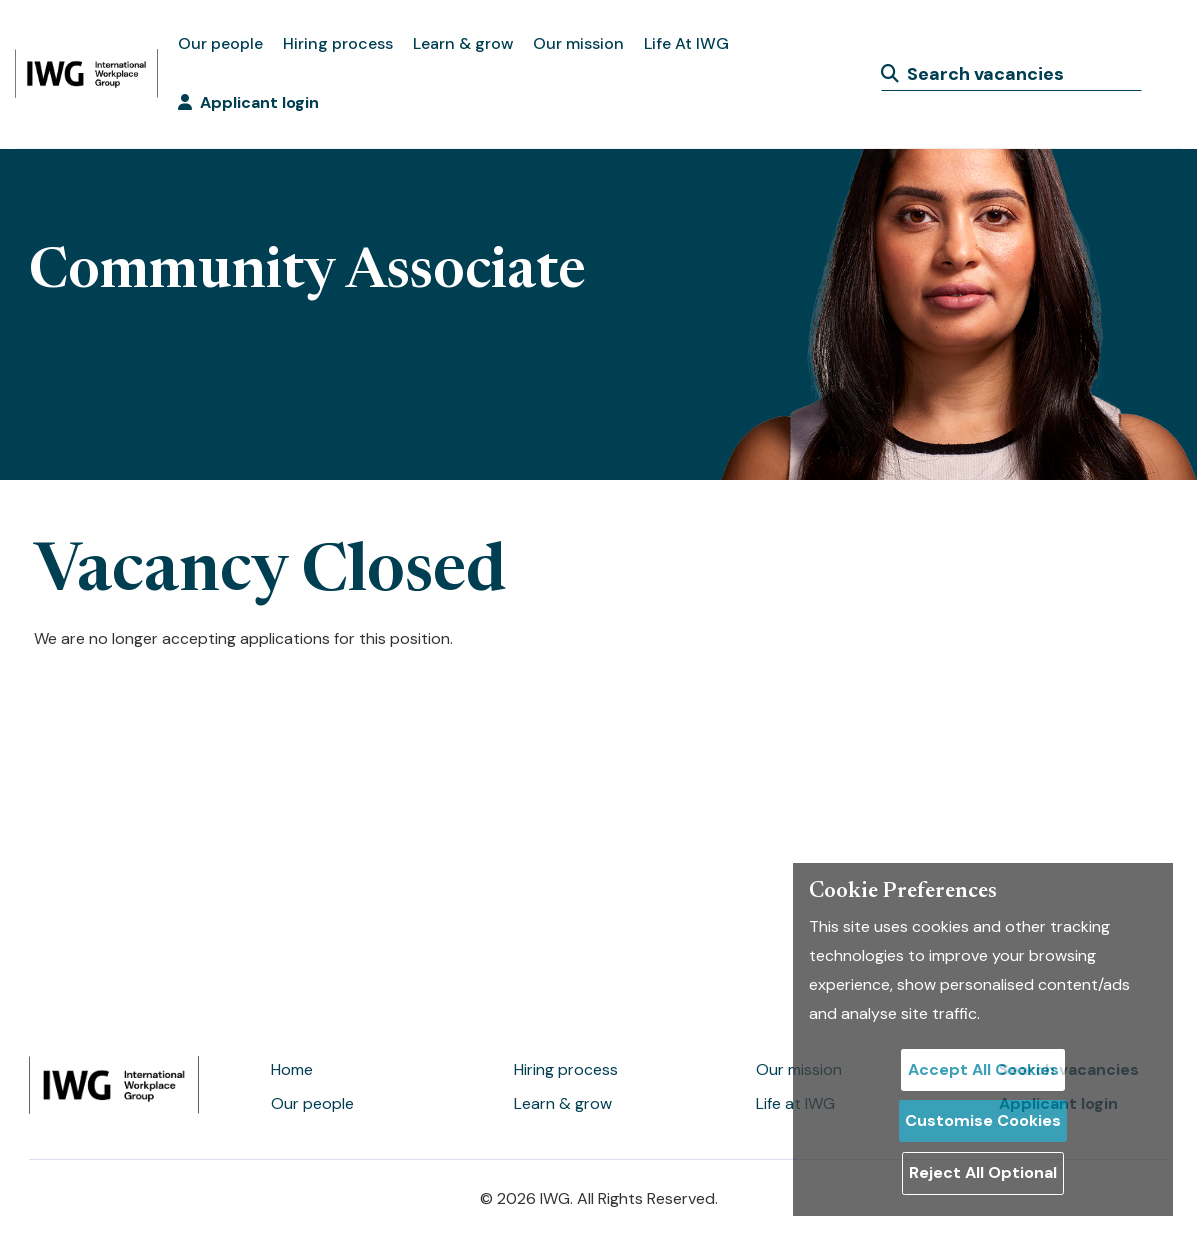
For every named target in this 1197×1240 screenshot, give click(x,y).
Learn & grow (463, 43)
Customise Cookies (983, 1120)
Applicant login (248, 102)
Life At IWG (686, 43)
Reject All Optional (983, 1172)
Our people (220, 43)
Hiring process (338, 43)
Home (292, 1069)
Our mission (578, 43)
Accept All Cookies (983, 1069)
